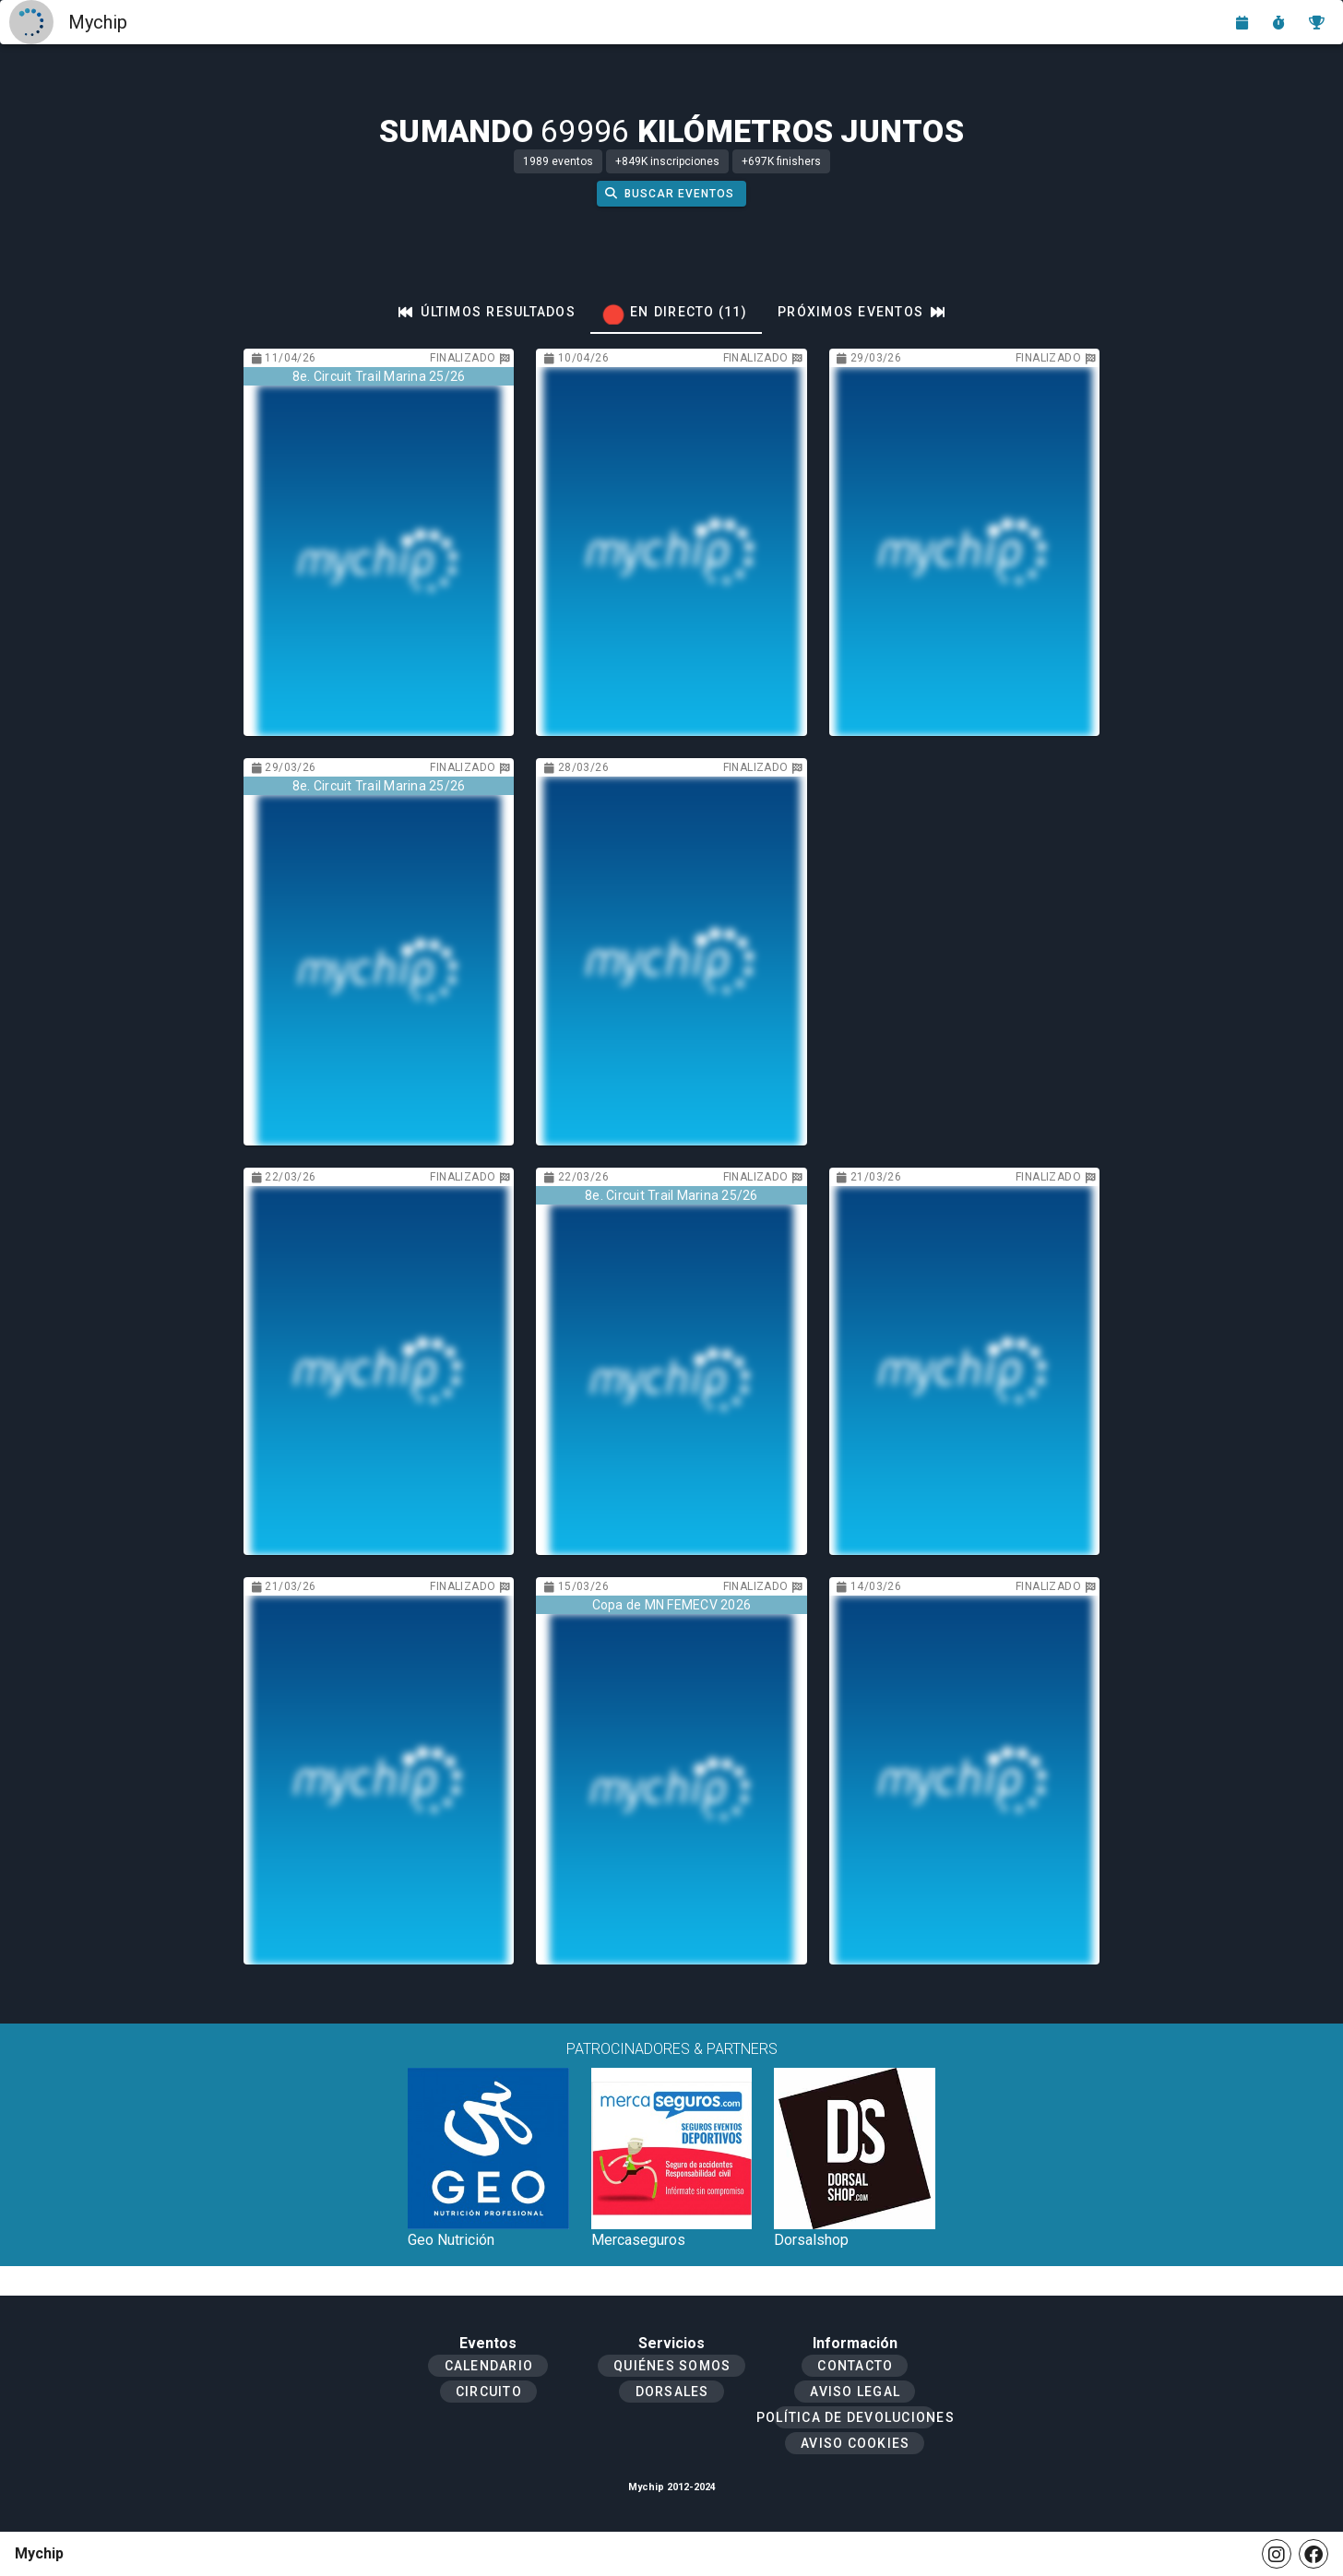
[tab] (487, 312)
